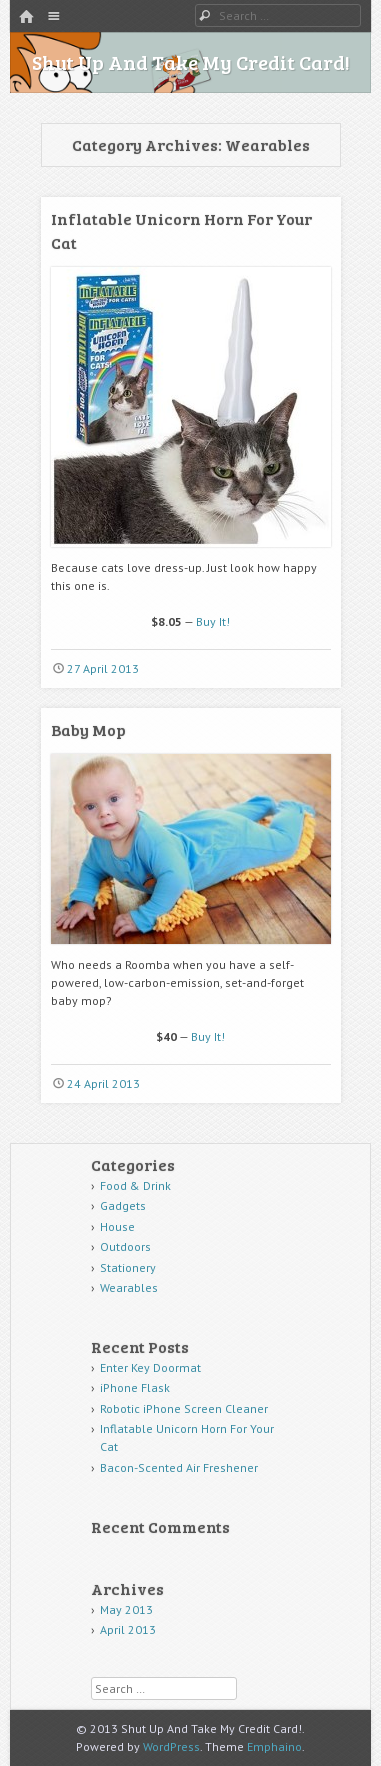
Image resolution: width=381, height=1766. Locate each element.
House (117, 1226)
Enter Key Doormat (150, 1367)
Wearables (129, 1287)
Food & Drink (135, 1185)
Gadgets (123, 1205)
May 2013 (126, 1609)
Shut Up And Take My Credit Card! (191, 62)
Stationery (128, 1267)
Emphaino (274, 1746)
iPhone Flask (135, 1387)
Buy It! (213, 621)
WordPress (171, 1746)
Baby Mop (88, 729)
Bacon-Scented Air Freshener (179, 1467)
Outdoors (125, 1246)
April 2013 (128, 1629)
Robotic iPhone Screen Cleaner (184, 1408)
